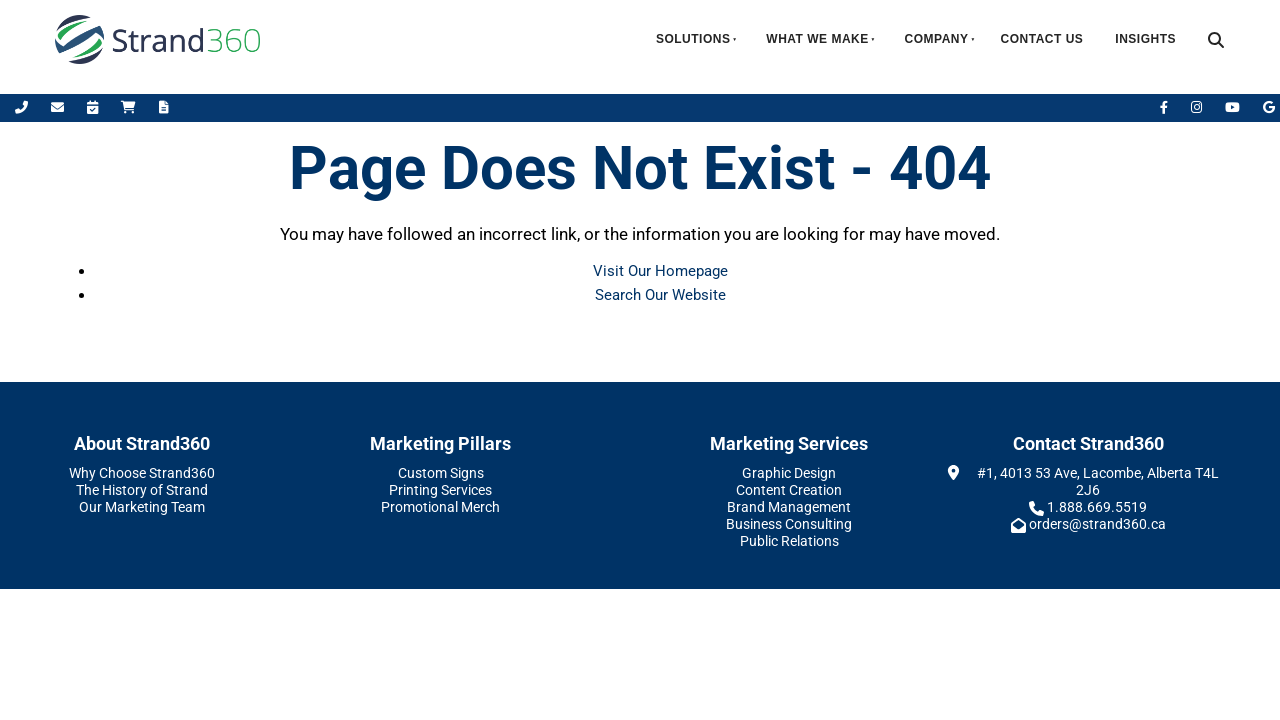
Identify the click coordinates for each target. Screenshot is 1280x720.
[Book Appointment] (94, 107)
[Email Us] (59, 107)
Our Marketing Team (142, 507)
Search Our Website (660, 295)
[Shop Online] (130, 107)
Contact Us (1042, 39)
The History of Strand (142, 490)
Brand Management (789, 507)
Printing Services (440, 490)
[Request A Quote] (164, 107)
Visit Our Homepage (660, 271)
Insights (1145, 39)
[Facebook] (1165, 107)
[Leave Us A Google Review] (1269, 107)
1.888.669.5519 (1097, 507)
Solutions (693, 39)
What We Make (817, 39)
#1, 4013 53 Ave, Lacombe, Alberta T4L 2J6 (1098, 481)
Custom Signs (441, 473)
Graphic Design (789, 473)
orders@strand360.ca (1097, 524)
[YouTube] (1234, 107)
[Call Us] (23, 107)
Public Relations (789, 541)
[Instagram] (1198, 107)
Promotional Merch (440, 507)
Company (937, 39)
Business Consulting (789, 524)
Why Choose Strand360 (142, 473)
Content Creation (789, 490)
